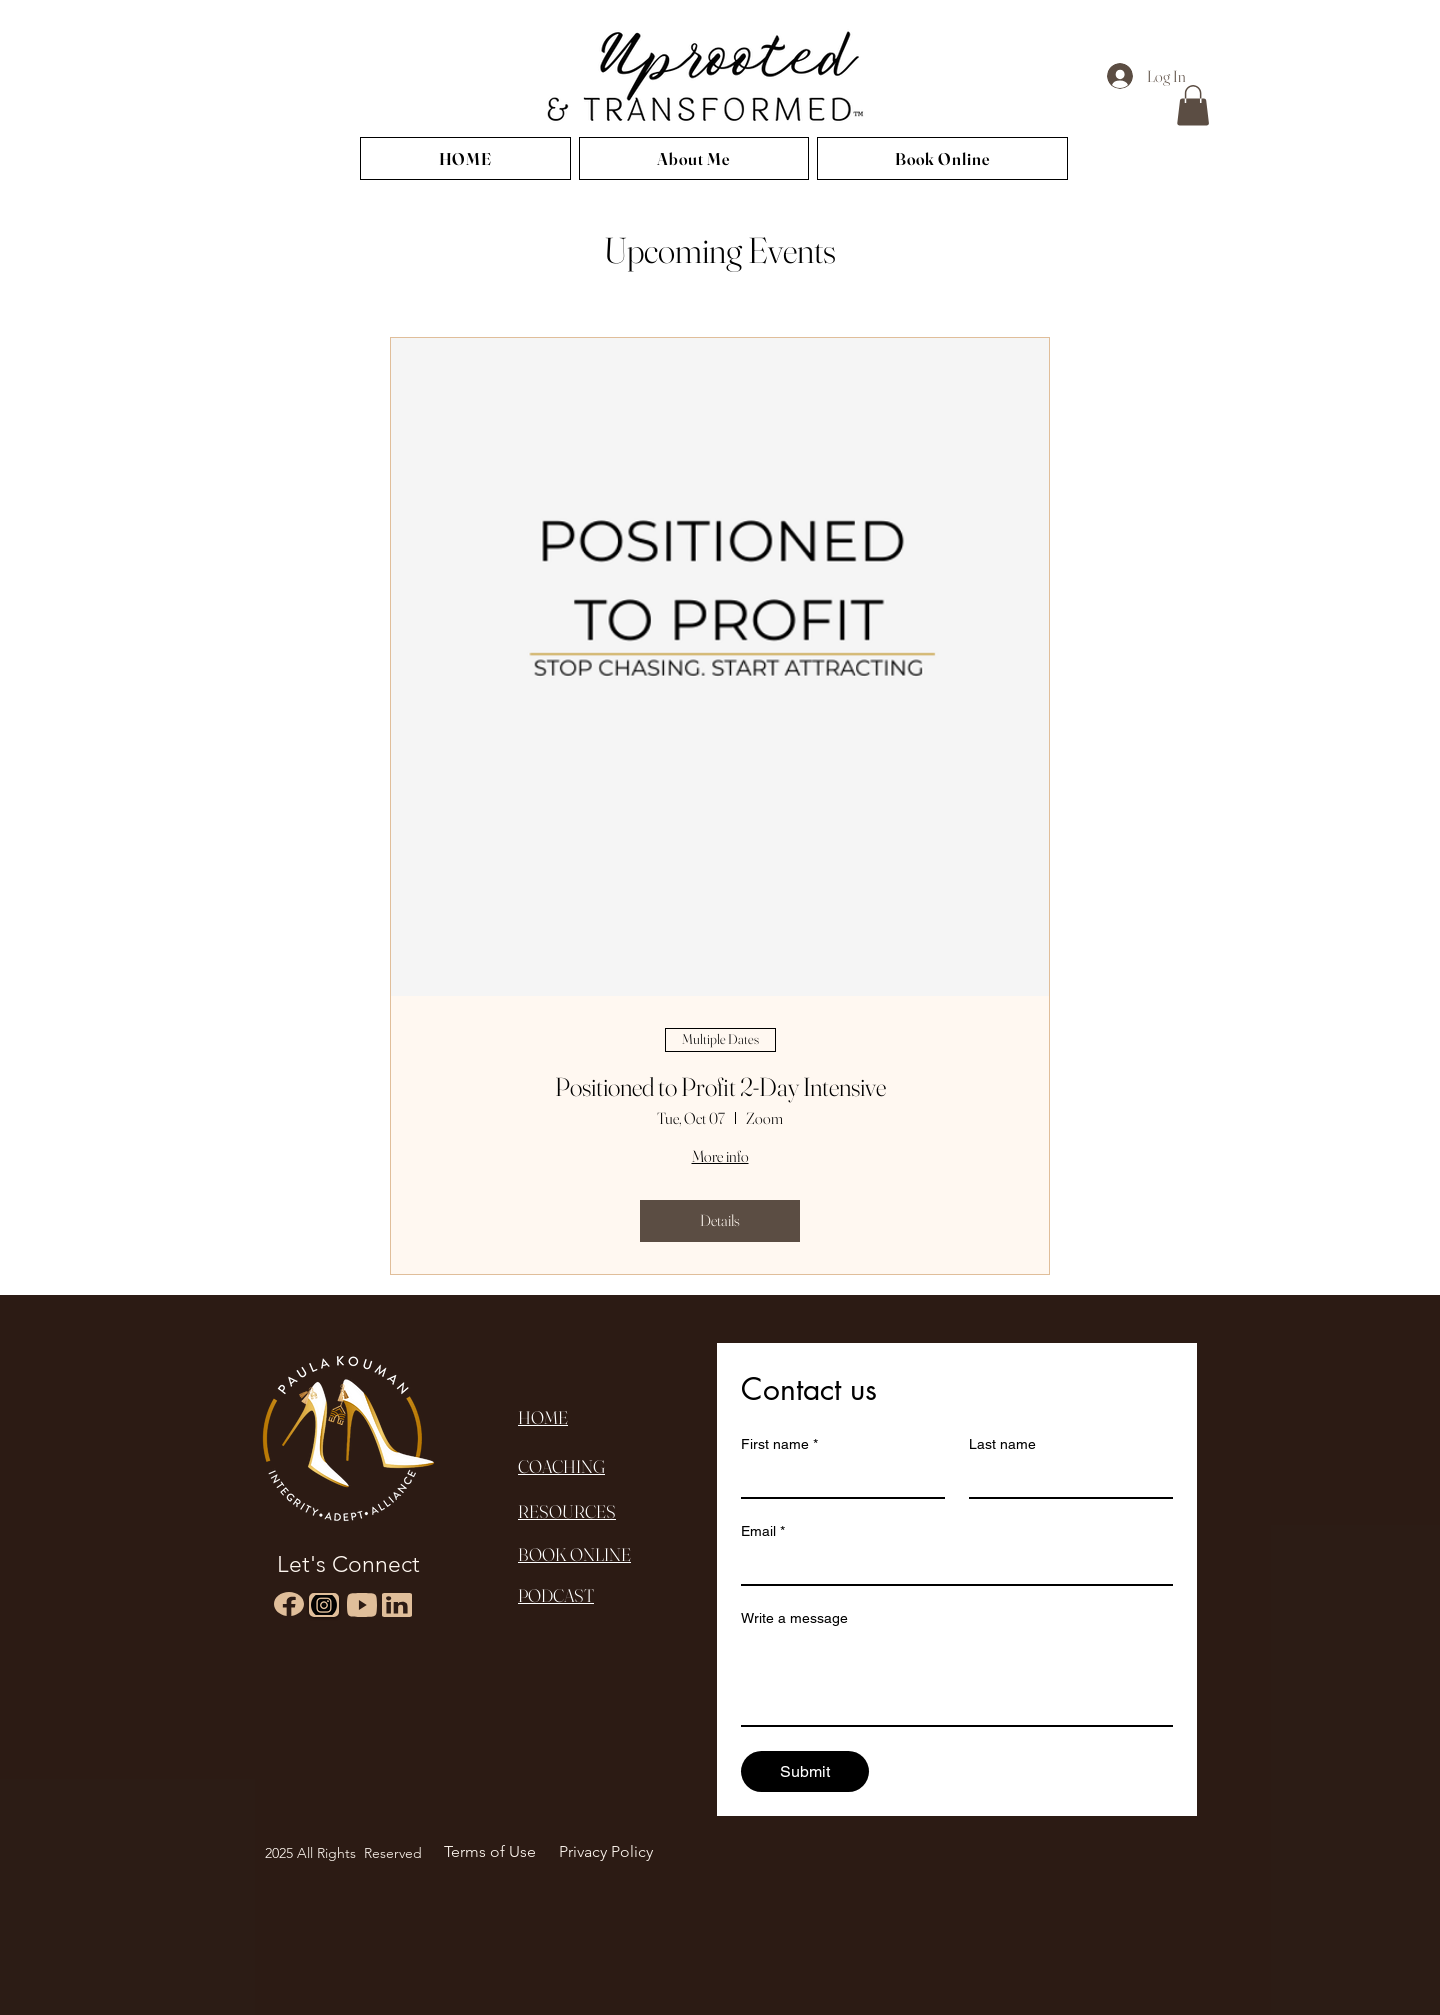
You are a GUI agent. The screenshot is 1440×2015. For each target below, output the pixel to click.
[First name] (837, 1479)
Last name (1002, 1444)
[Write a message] (957, 1680)
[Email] (951, 1566)
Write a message (794, 1618)
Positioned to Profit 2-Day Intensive (720, 1087)
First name (779, 1444)
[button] (1193, 105)
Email (763, 1531)
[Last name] (1065, 1479)
